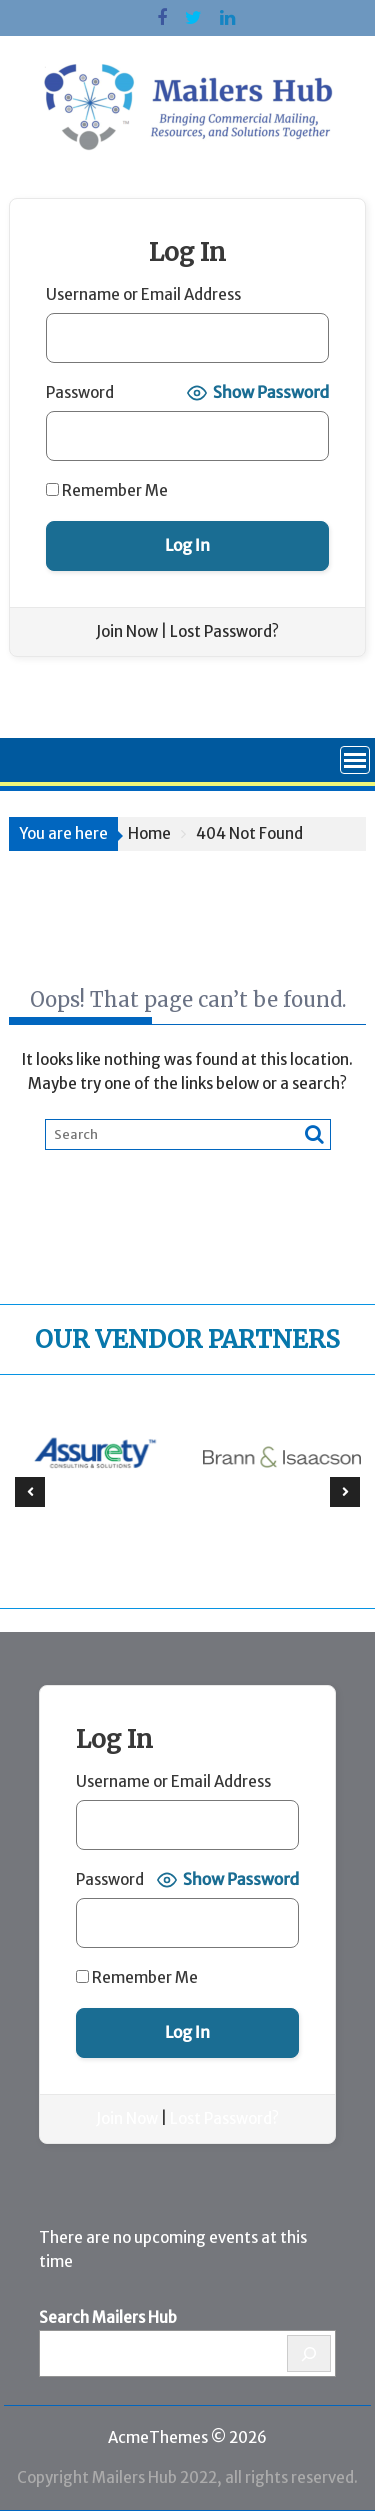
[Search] (309, 2353)
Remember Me (107, 490)
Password (80, 392)
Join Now (127, 631)
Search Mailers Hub (108, 2317)
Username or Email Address (143, 294)
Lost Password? (224, 631)
